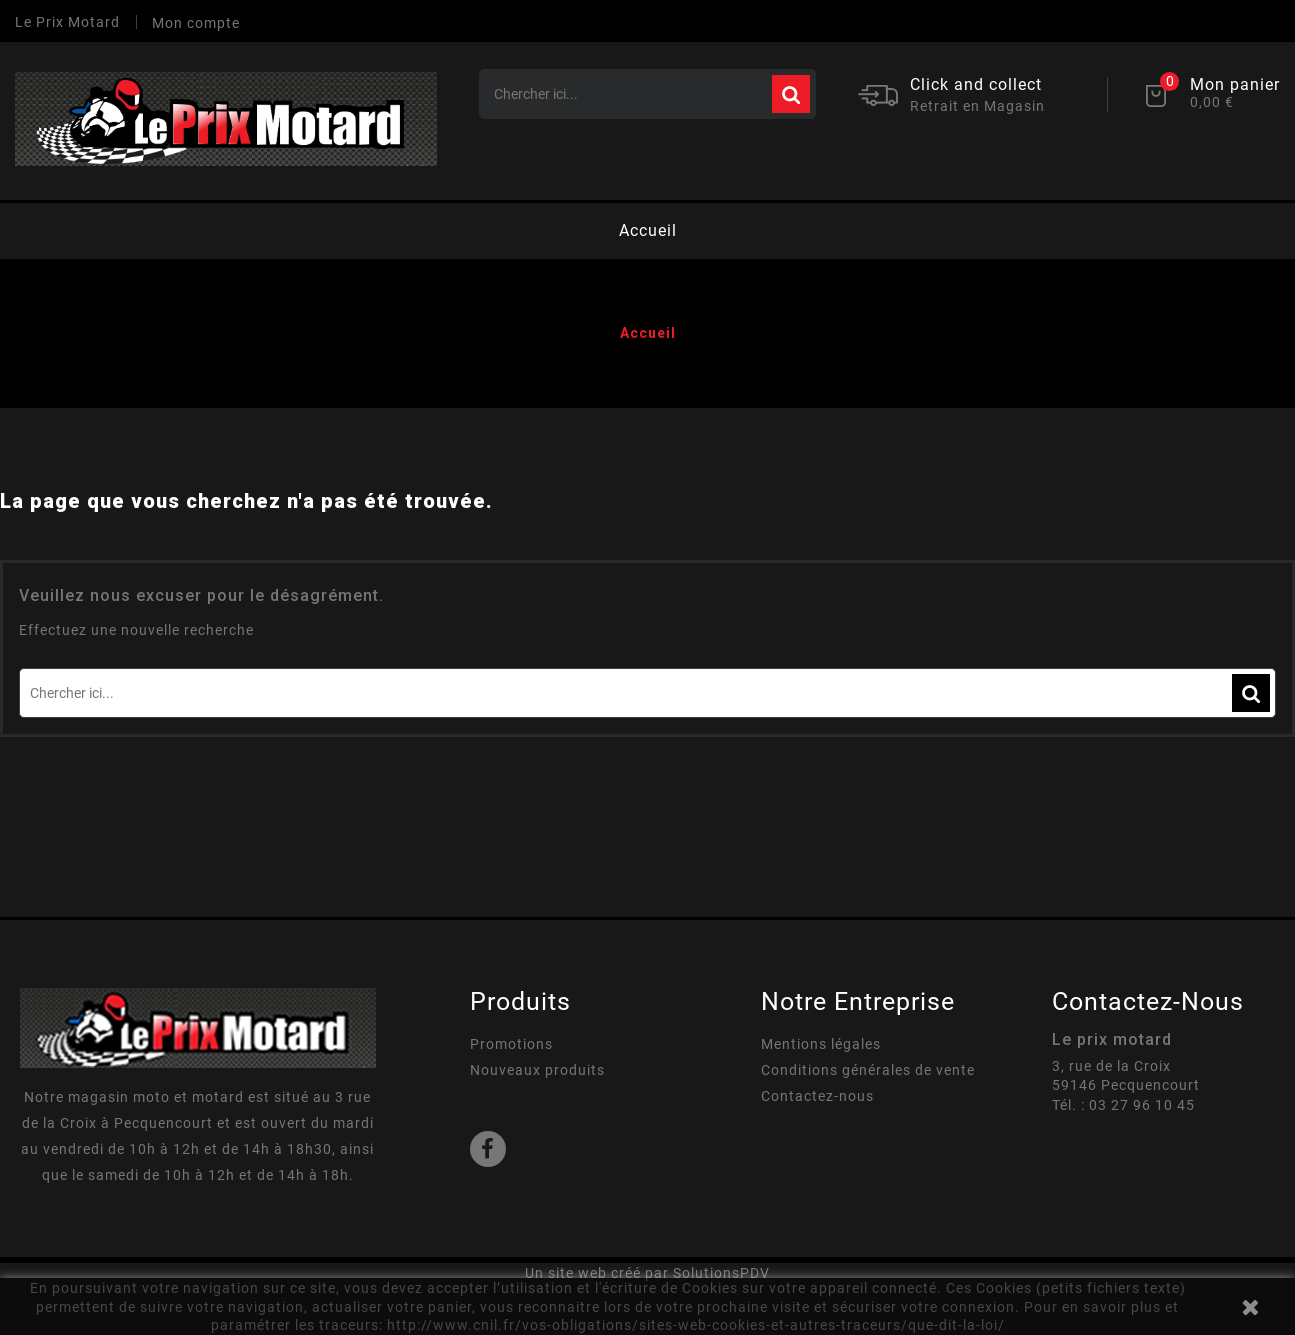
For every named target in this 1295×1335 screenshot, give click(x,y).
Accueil (648, 230)
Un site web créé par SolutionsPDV (647, 1273)
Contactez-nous (817, 1096)
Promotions (511, 1044)
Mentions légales (821, 1044)
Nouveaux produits (537, 1070)
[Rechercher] (647, 94)
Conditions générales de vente (868, 1070)
